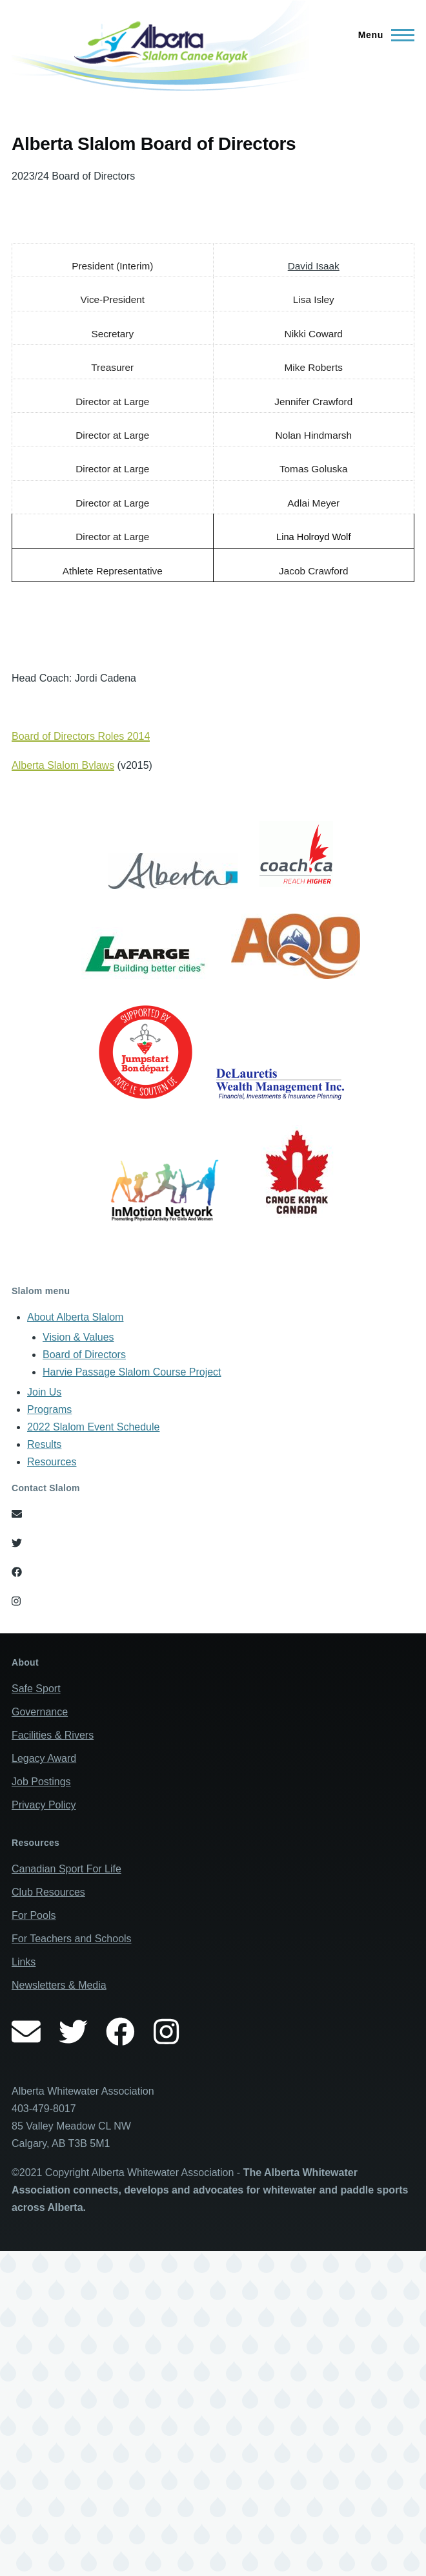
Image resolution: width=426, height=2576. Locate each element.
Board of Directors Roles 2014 (81, 736)
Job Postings (41, 1781)
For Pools (34, 1915)
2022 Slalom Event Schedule (93, 1426)
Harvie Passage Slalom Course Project (132, 1372)
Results (44, 1444)
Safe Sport (36, 1688)
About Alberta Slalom (75, 1317)
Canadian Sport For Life (66, 1868)
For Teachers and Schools (72, 1938)
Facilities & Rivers (53, 1735)
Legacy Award (44, 1758)
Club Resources (48, 1892)
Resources (51, 1461)
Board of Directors (84, 1354)
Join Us (44, 1392)
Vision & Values (78, 1337)
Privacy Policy (44, 1804)
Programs (49, 1409)
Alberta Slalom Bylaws (63, 765)
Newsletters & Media (59, 1985)
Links (24, 1961)
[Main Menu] (382, 35)
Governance (40, 1711)
